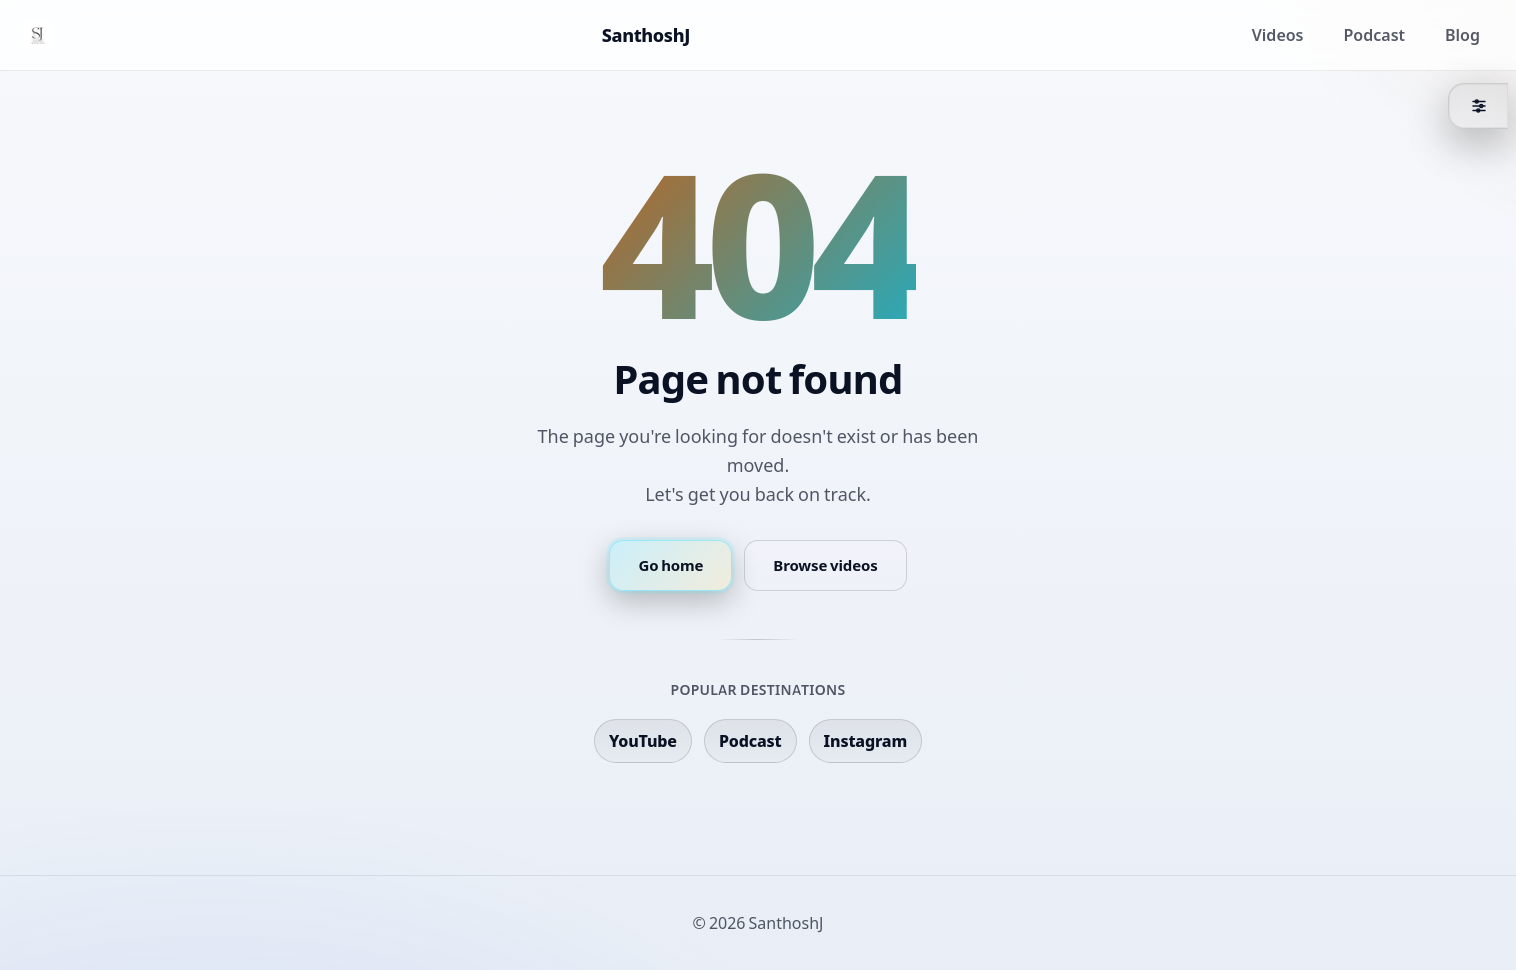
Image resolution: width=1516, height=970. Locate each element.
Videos (1278, 35)
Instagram (865, 741)
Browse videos (825, 565)
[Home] (38, 35)
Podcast (1375, 35)
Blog (1462, 35)
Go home (670, 565)
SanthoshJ (646, 35)
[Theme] (1478, 106)
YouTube (643, 741)
